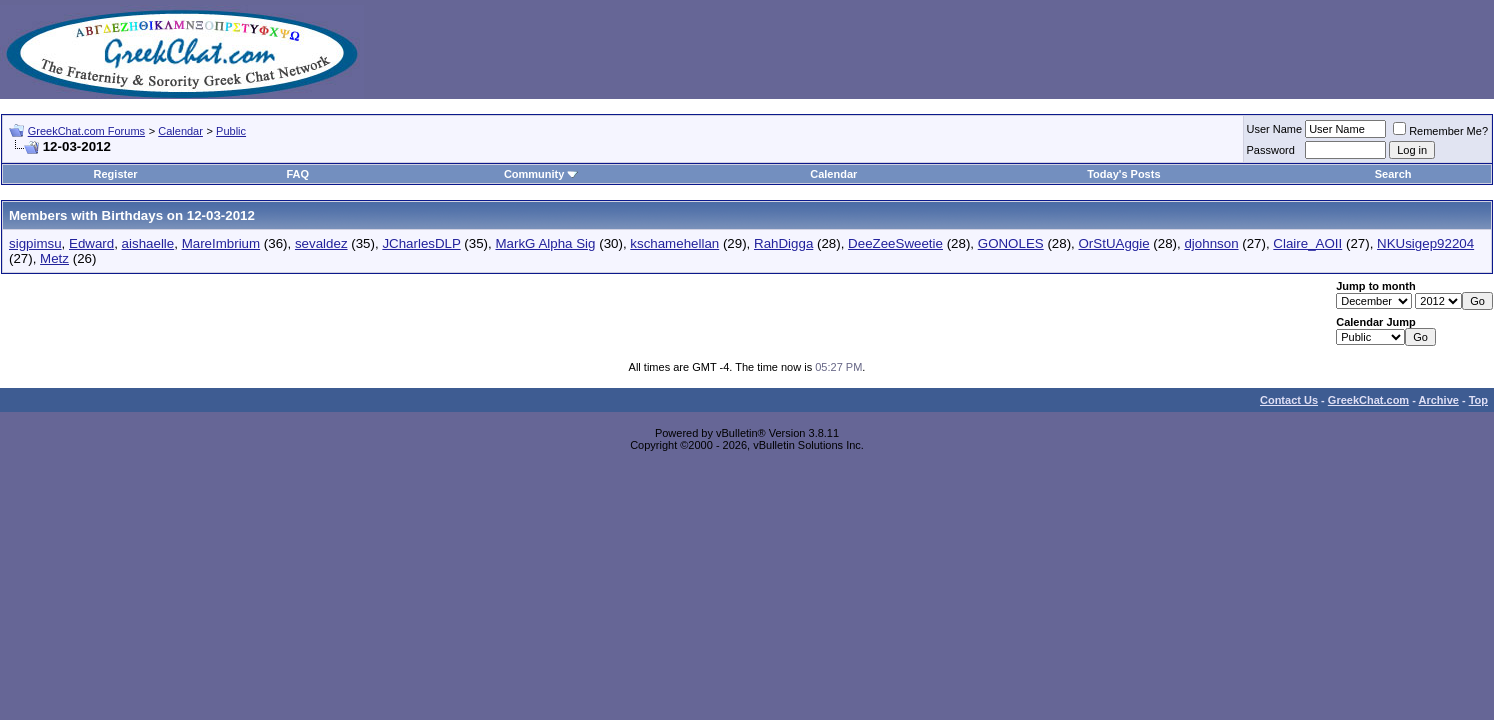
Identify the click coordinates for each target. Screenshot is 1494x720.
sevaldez (321, 243)
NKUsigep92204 (1425, 243)
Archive (1439, 400)
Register (116, 174)
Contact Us (1289, 400)
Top (1478, 400)
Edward (91, 243)
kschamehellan (674, 243)
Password (1271, 150)
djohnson (1211, 243)
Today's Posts (1123, 174)
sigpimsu (35, 243)
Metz (54, 258)
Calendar (180, 131)
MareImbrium (221, 243)
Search (1393, 174)
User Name (1275, 129)
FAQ (297, 174)
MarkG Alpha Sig (545, 243)
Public (231, 131)
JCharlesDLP (421, 243)
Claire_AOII (1307, 243)
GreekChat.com (1368, 400)
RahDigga (783, 243)
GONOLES (1011, 243)
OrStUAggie (1114, 243)
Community (541, 174)
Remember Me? (1440, 131)
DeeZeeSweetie (895, 243)
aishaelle (148, 243)
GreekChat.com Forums (86, 131)
